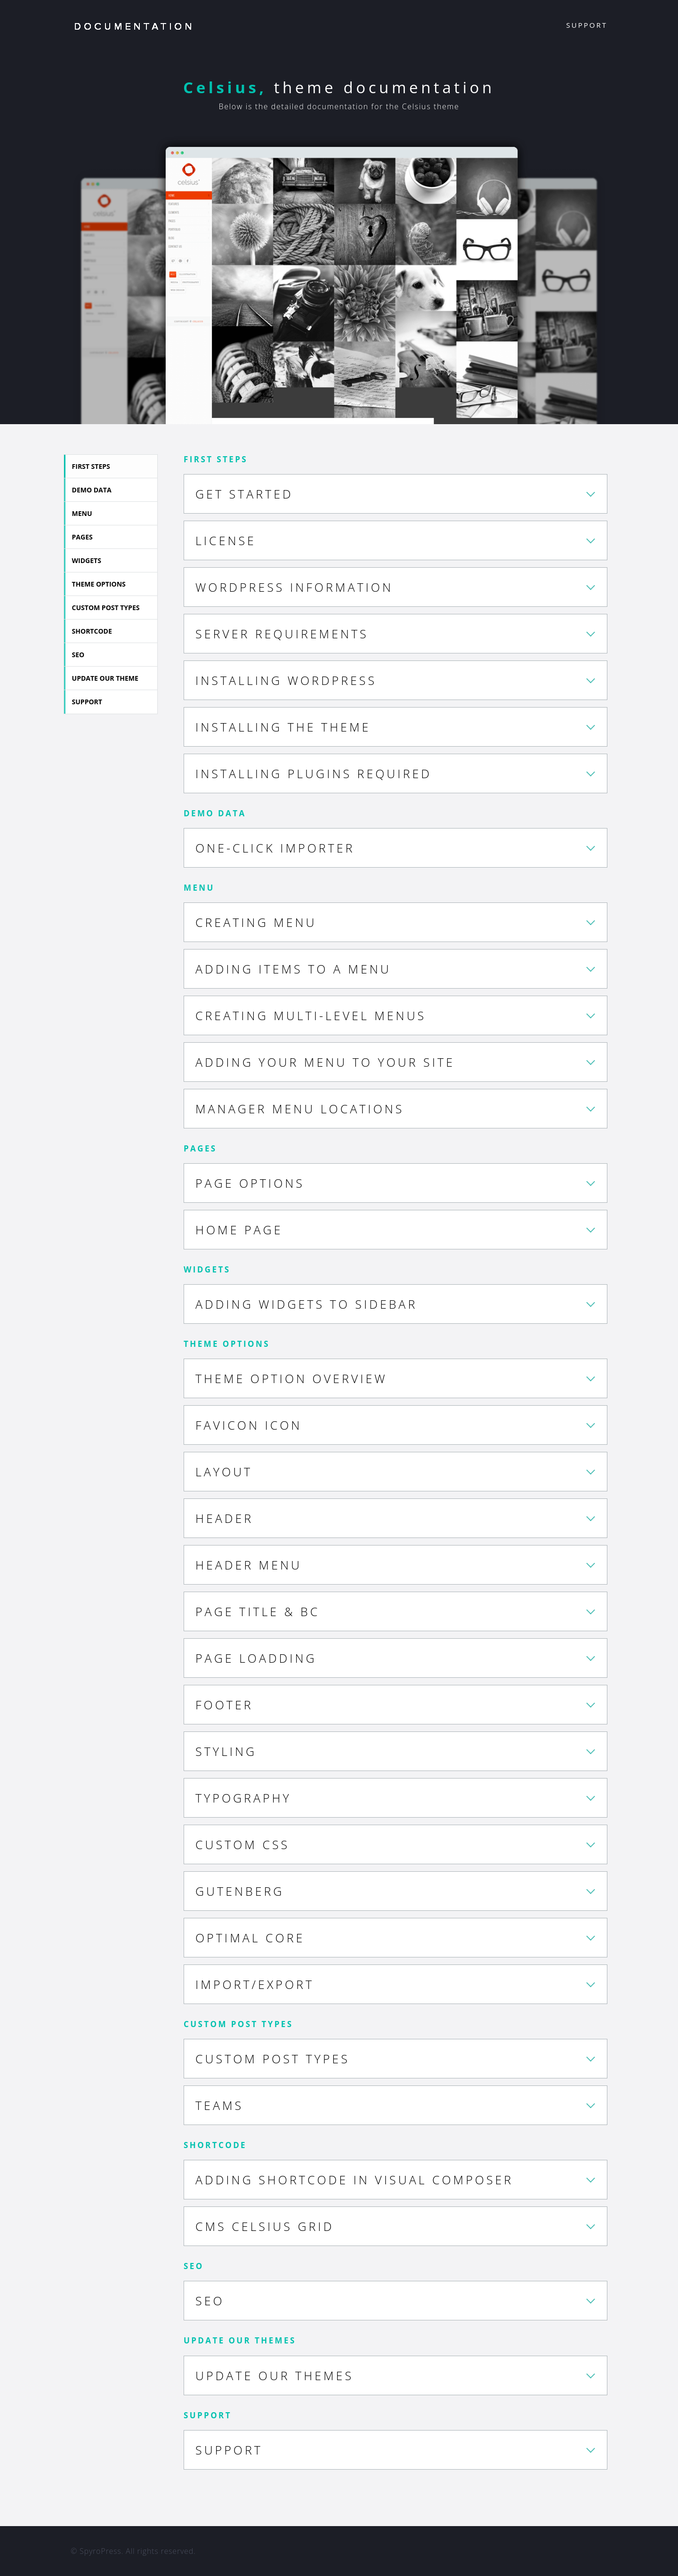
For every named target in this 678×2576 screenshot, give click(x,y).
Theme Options (102, 584)
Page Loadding (256, 1658)
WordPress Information (294, 587)
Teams (219, 2105)
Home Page (239, 1230)
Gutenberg (239, 1891)
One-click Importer (275, 848)
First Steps (94, 466)
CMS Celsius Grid (264, 2226)
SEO (81, 654)
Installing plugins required (313, 773)
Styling (226, 1751)
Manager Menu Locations (299, 1109)
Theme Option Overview (291, 1378)
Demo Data (95, 489)
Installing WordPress (286, 680)
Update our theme (108, 678)
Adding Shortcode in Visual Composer (354, 2180)
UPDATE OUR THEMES (274, 2375)
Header (224, 1518)
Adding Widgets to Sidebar (306, 1304)
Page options (250, 1183)
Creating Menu (256, 922)
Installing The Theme (283, 727)
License (225, 540)
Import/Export (254, 1984)
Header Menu (248, 1565)
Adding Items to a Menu (293, 969)
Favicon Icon (248, 1425)
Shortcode (95, 631)
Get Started (244, 494)
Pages (85, 536)
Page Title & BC (257, 1611)
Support (586, 25)
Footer (224, 1705)
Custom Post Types (109, 607)
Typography (243, 1798)
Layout (223, 1472)
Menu (85, 513)
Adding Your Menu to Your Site (325, 1062)
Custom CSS (242, 1844)
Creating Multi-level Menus (310, 1015)
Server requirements (282, 634)
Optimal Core (250, 1938)
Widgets (90, 560)
